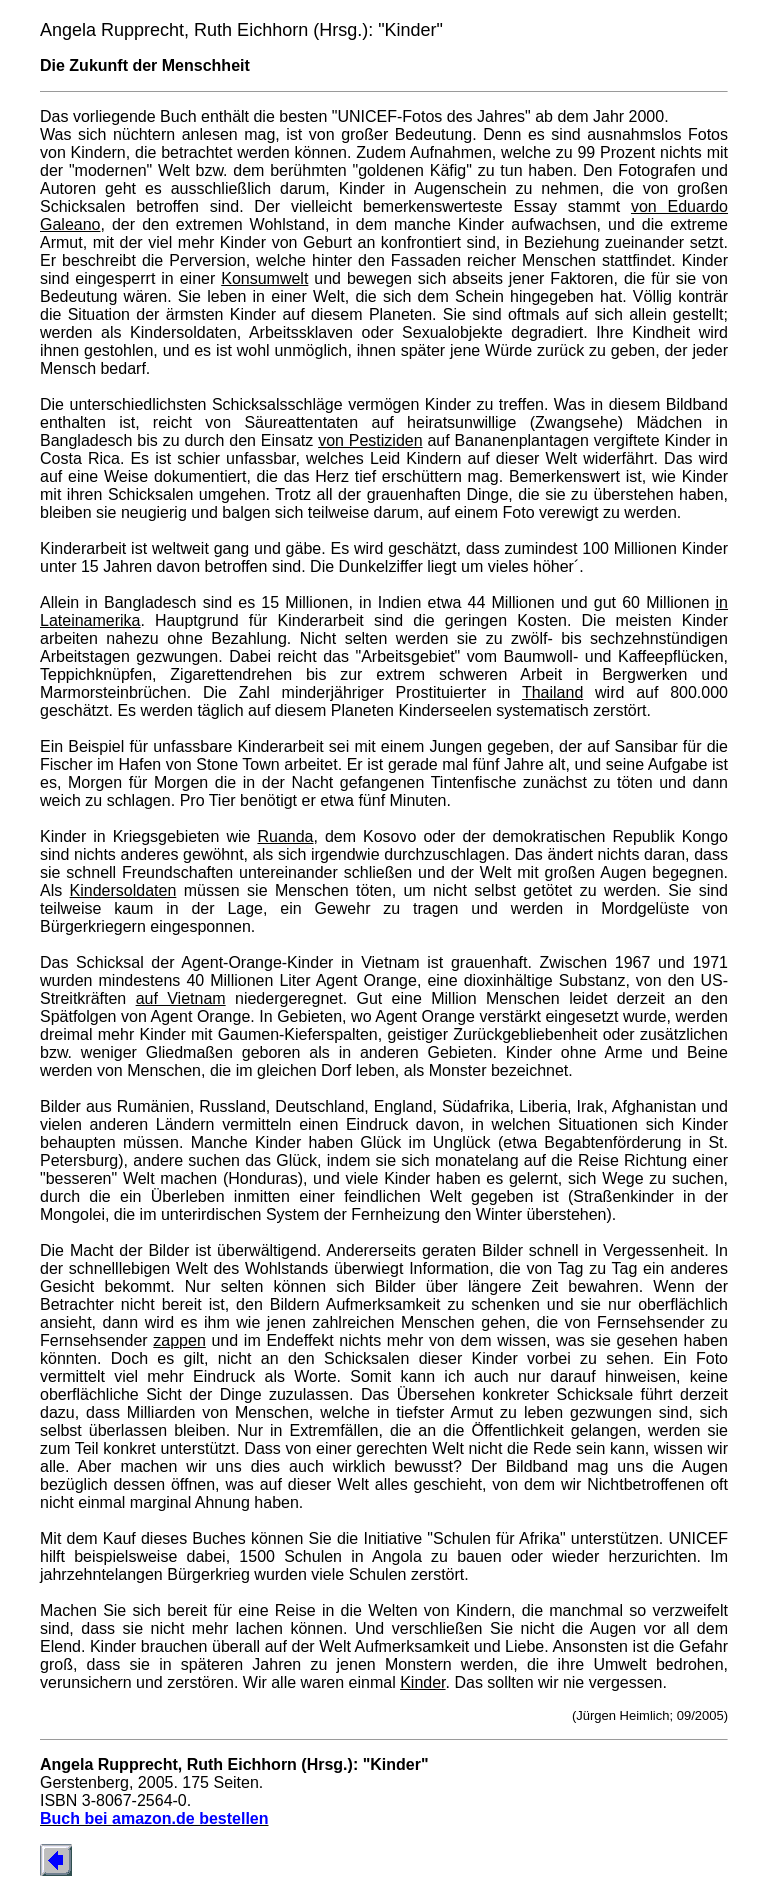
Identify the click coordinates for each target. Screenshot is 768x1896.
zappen (179, 1340)
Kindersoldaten (123, 890)
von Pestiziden (370, 440)
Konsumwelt (264, 278)
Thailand (552, 692)
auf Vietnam (181, 998)
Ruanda (285, 836)
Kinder (422, 1682)
